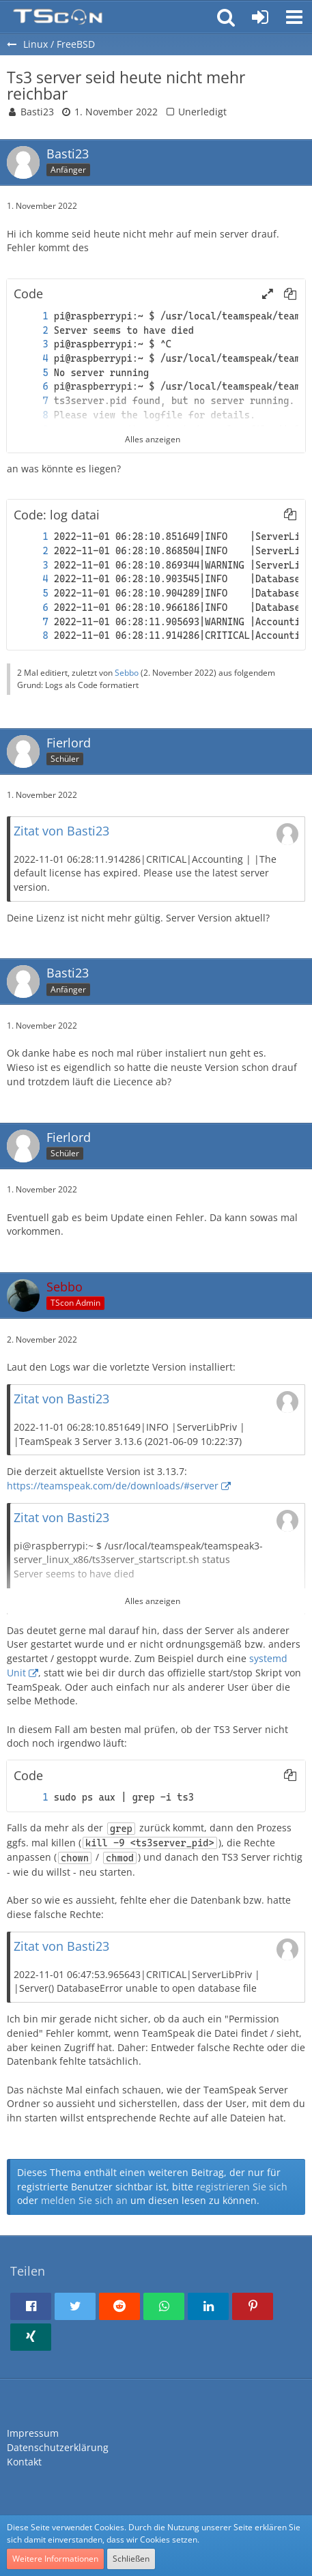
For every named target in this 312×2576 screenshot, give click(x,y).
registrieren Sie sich (241, 2186)
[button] (294, 17)
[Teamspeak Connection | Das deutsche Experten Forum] (57, 17)
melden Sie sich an (84, 2200)
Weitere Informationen (55, 2558)
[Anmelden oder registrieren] (260, 17)
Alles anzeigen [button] (152, 1601)
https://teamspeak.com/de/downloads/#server (112, 1485)
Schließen (131, 2558)
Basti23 (37, 111)
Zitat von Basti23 (61, 830)
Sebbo (127, 672)
